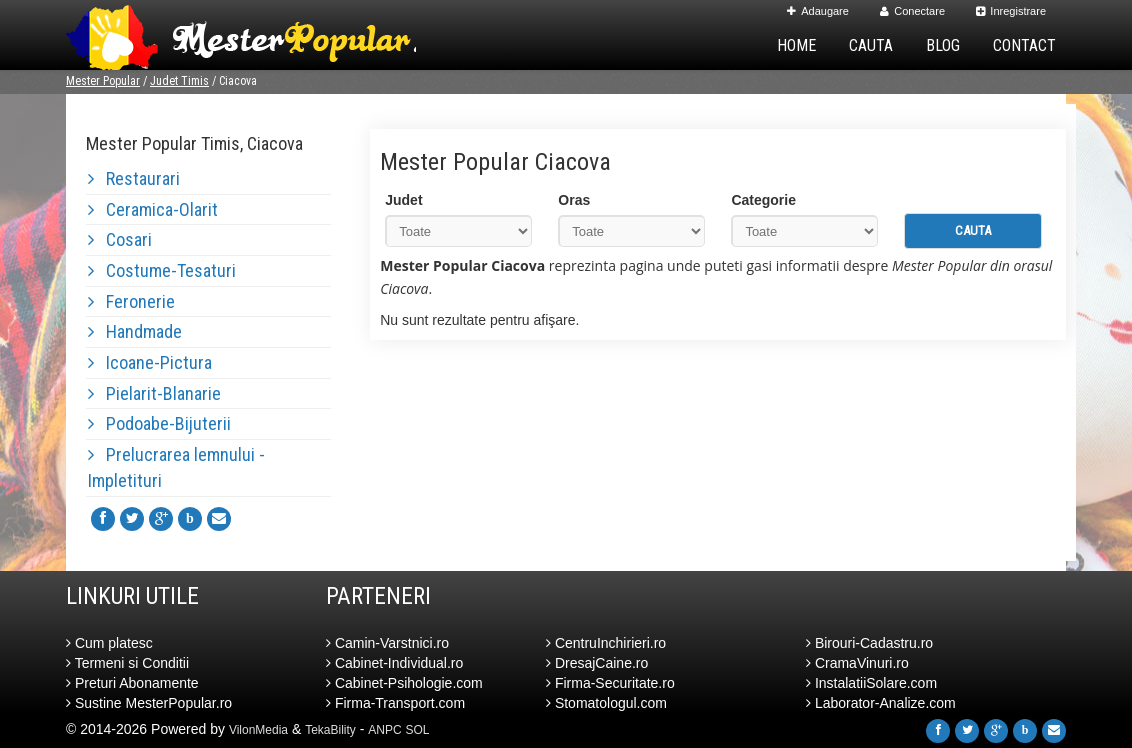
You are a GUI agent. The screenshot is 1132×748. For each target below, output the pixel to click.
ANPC (384, 730)
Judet (403, 200)
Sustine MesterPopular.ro (149, 703)
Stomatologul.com (606, 703)
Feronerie (131, 301)
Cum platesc (109, 643)
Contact (1024, 45)
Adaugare (818, 11)
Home (796, 45)
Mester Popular (103, 81)
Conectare (912, 11)
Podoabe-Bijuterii (159, 423)
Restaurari (134, 178)
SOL (418, 730)
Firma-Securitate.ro (610, 683)
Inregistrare (1011, 11)
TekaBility (330, 730)
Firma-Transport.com (395, 703)
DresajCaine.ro (597, 663)
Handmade (135, 331)
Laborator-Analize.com (881, 703)
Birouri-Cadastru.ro (869, 643)
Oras (574, 200)
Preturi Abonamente (132, 683)
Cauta (871, 45)
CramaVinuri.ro (857, 663)
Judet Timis (179, 81)
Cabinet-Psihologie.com (404, 683)
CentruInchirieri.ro (606, 643)
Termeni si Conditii (127, 663)
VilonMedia (258, 730)
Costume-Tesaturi (162, 270)
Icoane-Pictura (150, 362)
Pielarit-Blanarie (154, 393)
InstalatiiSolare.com (871, 683)
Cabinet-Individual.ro (394, 663)
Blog (943, 45)
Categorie (763, 200)
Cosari (120, 239)
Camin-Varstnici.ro (387, 643)
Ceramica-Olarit (153, 209)
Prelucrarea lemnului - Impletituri (176, 467)
